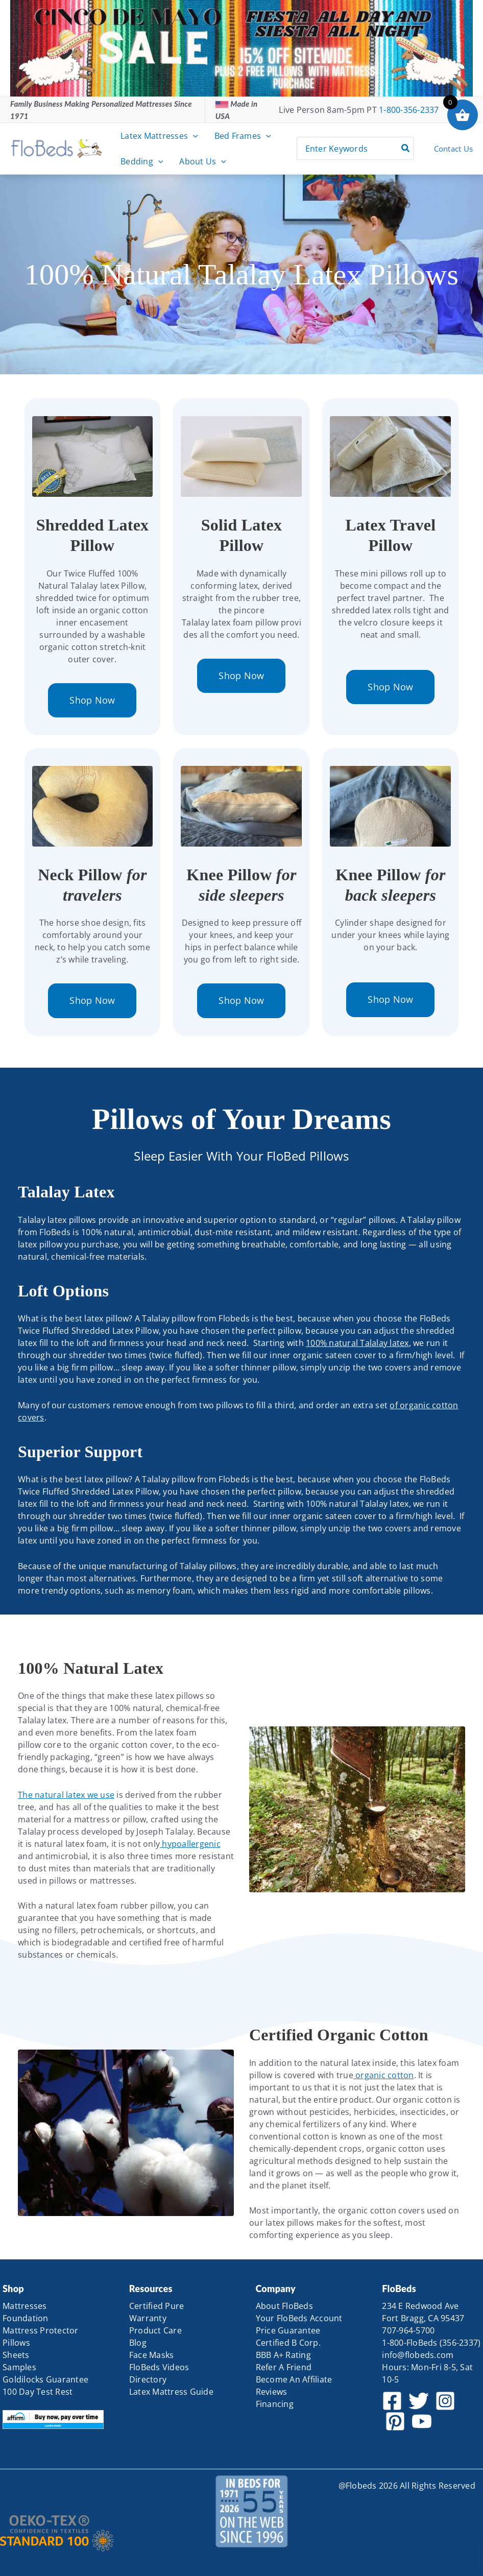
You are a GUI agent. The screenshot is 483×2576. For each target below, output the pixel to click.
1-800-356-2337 (409, 109)
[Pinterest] (395, 2421)
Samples (19, 2367)
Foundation (26, 2318)
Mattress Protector (41, 2330)
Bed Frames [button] (242, 136)
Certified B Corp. (288, 2342)
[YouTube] (422, 2421)
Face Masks (151, 2355)
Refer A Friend (284, 2367)
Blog (138, 2342)
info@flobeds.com (417, 2355)
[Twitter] (418, 2401)
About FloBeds (284, 2306)
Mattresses (25, 2306)
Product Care (155, 2330)
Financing (275, 2404)
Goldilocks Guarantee (45, 2379)
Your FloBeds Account (299, 2318)
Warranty (147, 2318)
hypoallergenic (190, 1843)
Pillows (16, 2342)
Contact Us (453, 148)
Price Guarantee (288, 2330)
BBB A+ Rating (283, 2355)
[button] (193, 136)
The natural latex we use (66, 1794)
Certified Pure (156, 2306)
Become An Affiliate (294, 2379)
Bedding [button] (141, 161)
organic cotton (383, 2075)
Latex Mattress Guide (171, 2391)
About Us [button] (202, 161)
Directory (147, 2379)
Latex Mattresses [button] (159, 136)
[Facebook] (392, 2401)
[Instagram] (445, 2401)
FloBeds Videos (159, 2367)
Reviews (271, 2391)
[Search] (406, 148)
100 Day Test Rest (38, 2391)
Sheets (16, 2355)
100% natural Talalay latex (357, 1343)
